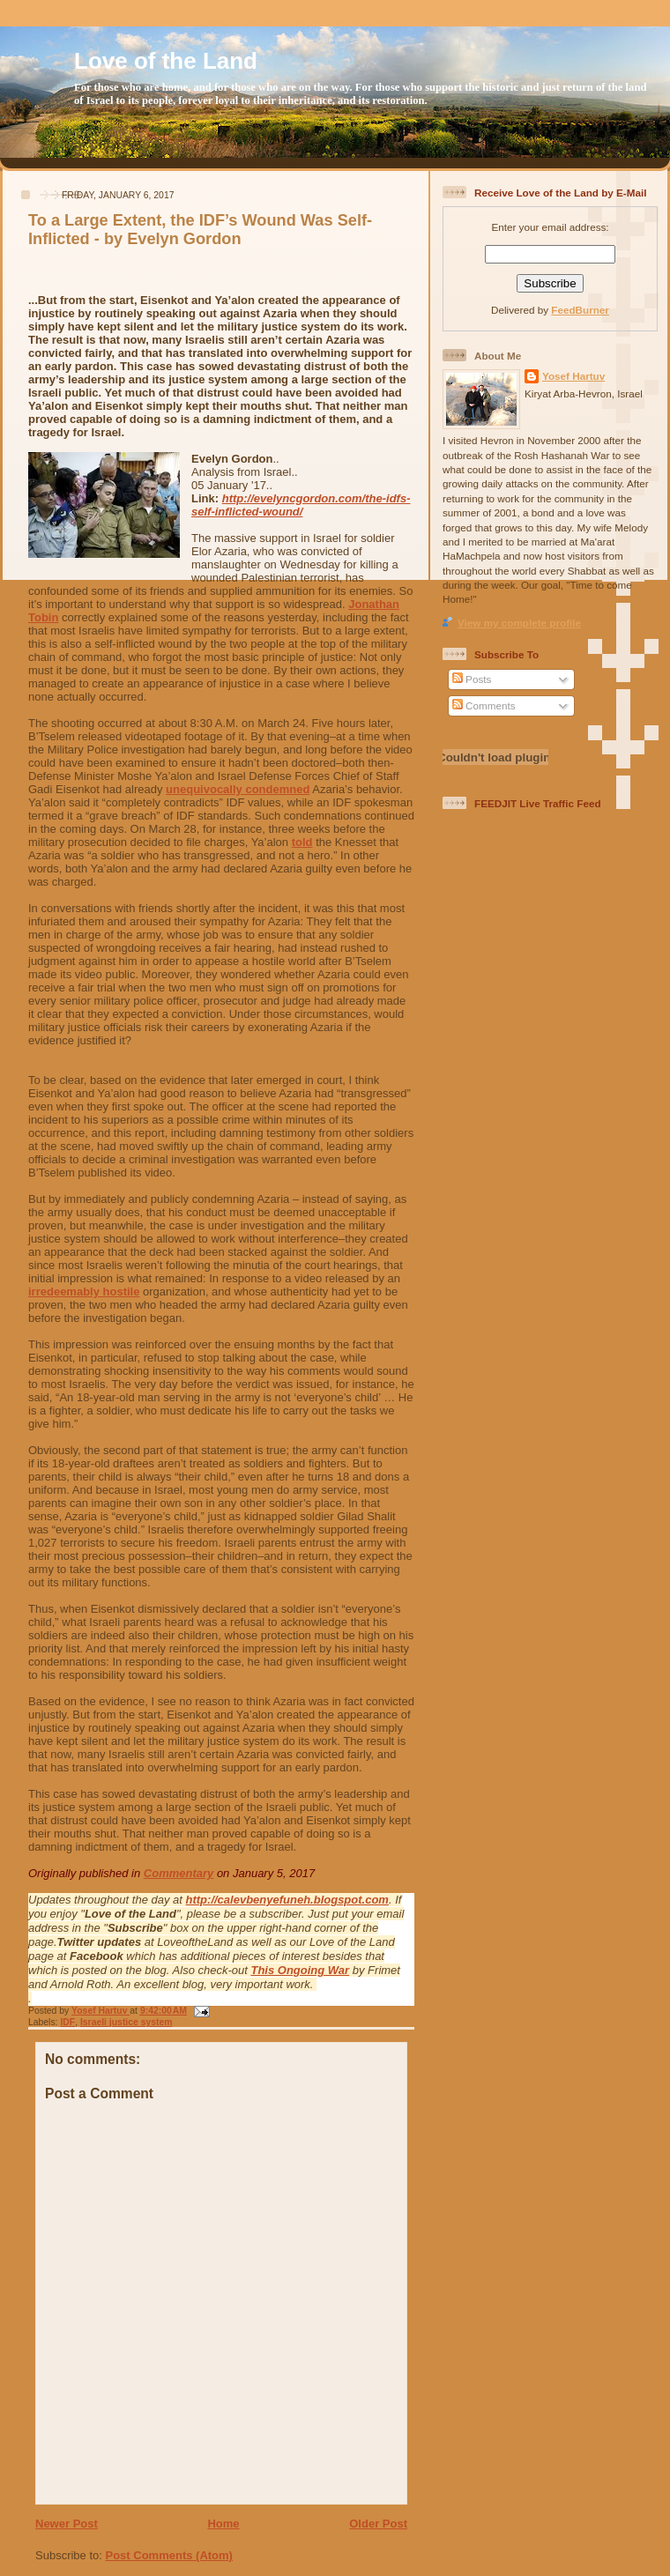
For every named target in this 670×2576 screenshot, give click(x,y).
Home (223, 2523)
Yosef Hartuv (100, 2011)
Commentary (178, 1873)
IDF (67, 2022)
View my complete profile (519, 622)
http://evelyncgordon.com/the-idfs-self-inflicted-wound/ (300, 505)
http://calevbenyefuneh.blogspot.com (287, 1899)
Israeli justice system (126, 2022)
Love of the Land (165, 61)
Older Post (378, 2523)
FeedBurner (580, 310)
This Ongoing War (299, 1970)
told (302, 842)
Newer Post (66, 2523)
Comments (484, 705)
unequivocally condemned (237, 789)
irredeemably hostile (83, 1291)
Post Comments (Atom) (169, 2555)
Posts (471, 679)
